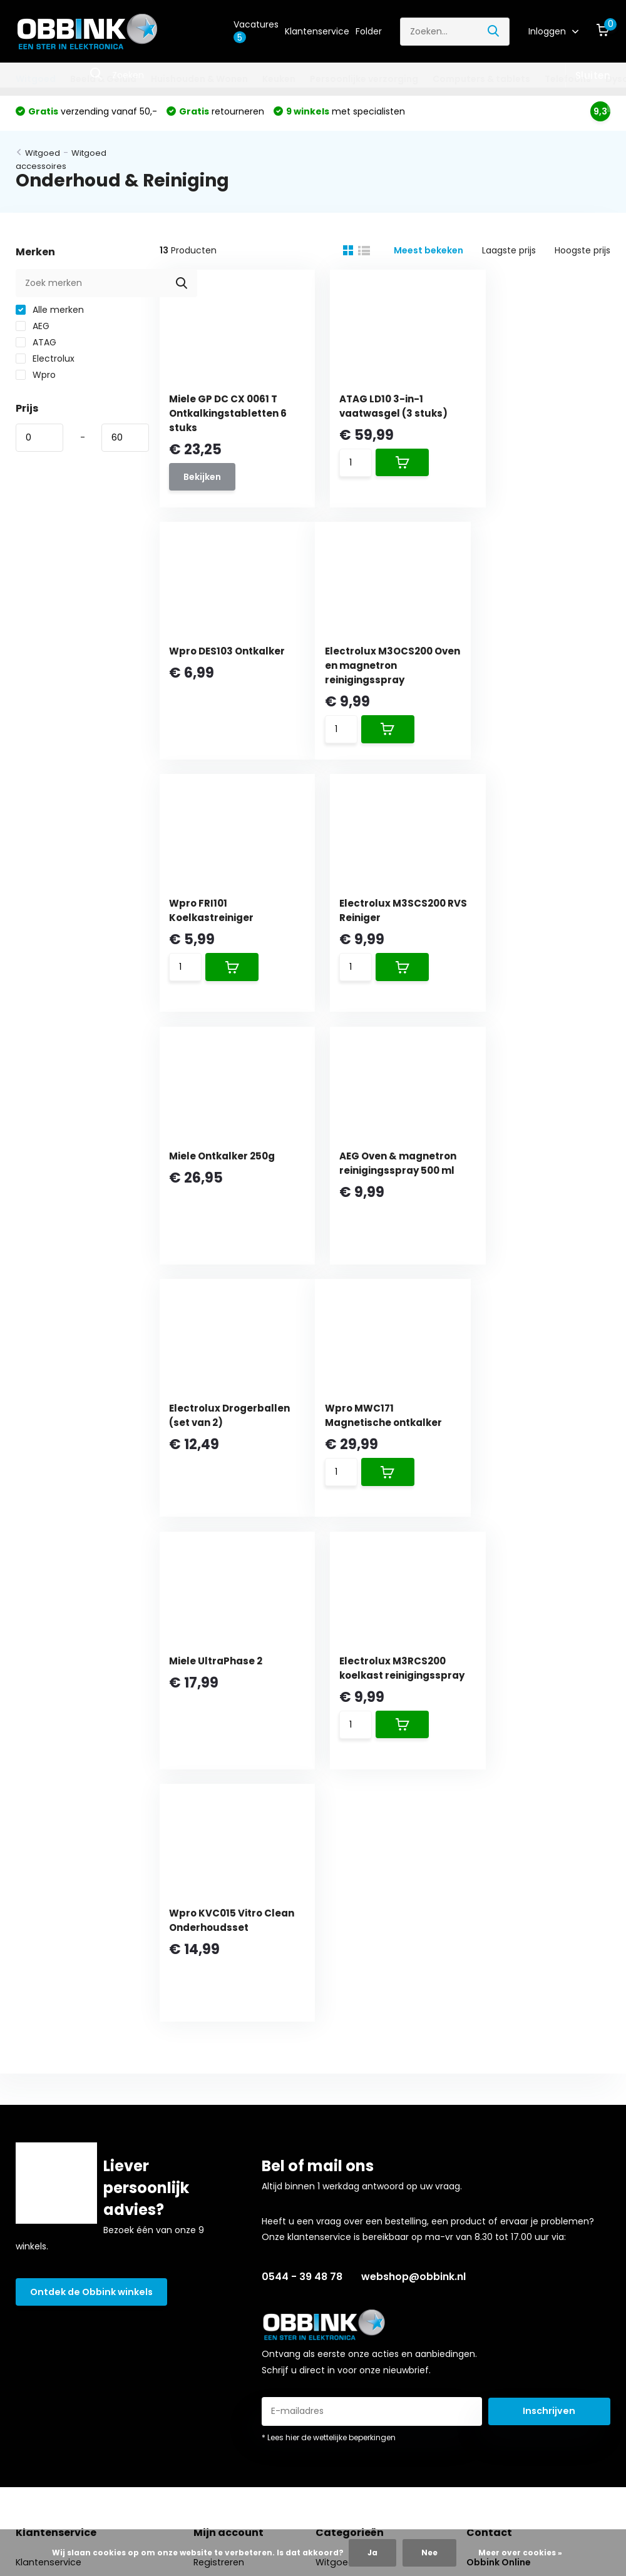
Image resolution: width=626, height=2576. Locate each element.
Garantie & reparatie (61, 2256)
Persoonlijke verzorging (364, 79)
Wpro (36, 378)
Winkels (32, 2101)
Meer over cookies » (520, 2552)
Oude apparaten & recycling (78, 2237)
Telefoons (568, 79)
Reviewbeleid (44, 2372)
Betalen (32, 2178)
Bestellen (35, 2159)
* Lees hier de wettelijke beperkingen (329, 1957)
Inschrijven (549, 1930)
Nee (429, 2552)
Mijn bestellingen (228, 2101)
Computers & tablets (481, 79)
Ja (372, 2552)
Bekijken (205, 480)
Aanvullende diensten (63, 2275)
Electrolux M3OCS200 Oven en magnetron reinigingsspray (226, 673)
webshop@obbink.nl (413, 1796)
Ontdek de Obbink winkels (89, 1811)
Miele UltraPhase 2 (375, 1171)
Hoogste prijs (582, 253)
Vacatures (256, 31)
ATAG (36, 345)
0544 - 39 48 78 (302, 1796)
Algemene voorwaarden (68, 2334)
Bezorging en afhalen (62, 2198)
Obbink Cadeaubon (58, 2140)
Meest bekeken (428, 253)
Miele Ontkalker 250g (225, 915)
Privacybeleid (44, 2353)
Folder (369, 31)
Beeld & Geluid (103, 79)
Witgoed (36, 79)
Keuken (278, 79)
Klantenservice (317, 31)
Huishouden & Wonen (199, 79)
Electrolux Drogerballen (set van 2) (540, 929)
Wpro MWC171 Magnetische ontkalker (206, 1186)
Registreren (217, 2081)
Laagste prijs (509, 253)
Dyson (329, 2217)
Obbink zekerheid (53, 2295)
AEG (32, 329)
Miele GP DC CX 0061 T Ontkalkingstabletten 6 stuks (227, 416)
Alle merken (50, 313)
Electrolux (45, 361)
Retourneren (43, 2217)
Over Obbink (43, 2120)
